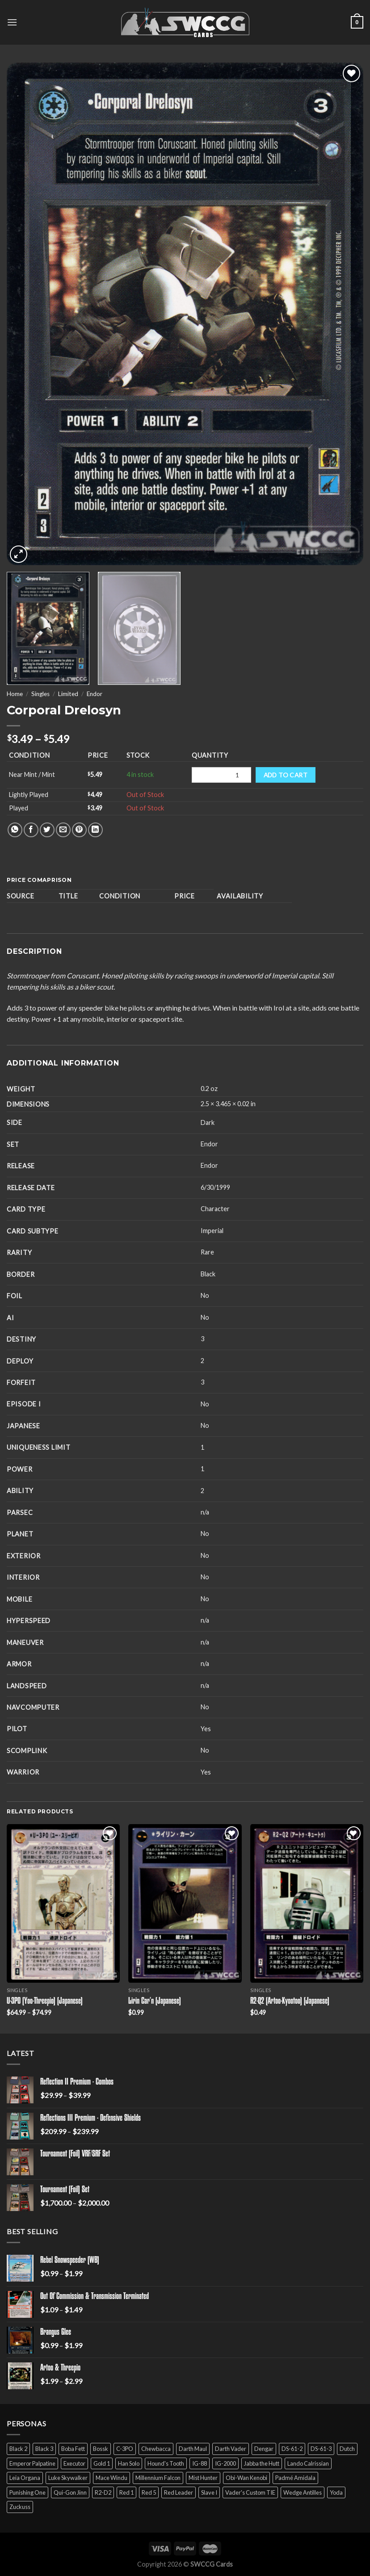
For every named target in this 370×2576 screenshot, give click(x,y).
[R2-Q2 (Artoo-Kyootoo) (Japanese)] (306, 1903)
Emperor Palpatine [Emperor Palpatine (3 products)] (32, 2463)
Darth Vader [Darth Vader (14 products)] (230, 2448)
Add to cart (286, 775)
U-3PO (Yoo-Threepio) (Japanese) (45, 2001)
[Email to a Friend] (63, 829)
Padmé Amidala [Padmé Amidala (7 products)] (295, 2477)
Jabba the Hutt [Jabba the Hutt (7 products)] (261, 2463)
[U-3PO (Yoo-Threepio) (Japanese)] (63, 1903)
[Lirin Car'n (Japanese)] (184, 1903)
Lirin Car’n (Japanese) (154, 2001)
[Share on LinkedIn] (95, 829)
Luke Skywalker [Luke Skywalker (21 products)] (68, 2477)
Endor (94, 693)
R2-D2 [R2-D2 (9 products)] (103, 2492)
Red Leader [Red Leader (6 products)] (178, 2492)
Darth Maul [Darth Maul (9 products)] (193, 2448)
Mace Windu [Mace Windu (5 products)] (111, 2477)
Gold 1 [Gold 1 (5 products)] (101, 2463)
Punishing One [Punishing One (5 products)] (27, 2492)
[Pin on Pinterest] (79, 829)
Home (15, 693)
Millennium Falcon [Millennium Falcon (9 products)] (158, 2477)
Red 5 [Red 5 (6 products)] (149, 2492)
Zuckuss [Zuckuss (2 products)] (19, 2506)
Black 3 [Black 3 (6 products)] (44, 2448)
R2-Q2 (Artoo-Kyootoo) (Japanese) (289, 2001)
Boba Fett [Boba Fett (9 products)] (73, 2448)
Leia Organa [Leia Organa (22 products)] (24, 2477)
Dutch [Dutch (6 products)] (347, 2448)
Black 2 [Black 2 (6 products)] (18, 2448)
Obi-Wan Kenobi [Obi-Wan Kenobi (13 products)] (246, 2477)
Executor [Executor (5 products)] (74, 2463)
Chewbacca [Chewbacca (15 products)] (156, 2448)
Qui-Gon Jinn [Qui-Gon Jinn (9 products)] (70, 2492)
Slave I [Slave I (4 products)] (209, 2492)
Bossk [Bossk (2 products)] (100, 2448)
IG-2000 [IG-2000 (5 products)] (225, 2463)
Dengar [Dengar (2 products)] (263, 2448)
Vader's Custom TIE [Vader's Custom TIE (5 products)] (250, 2492)
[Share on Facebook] (31, 829)
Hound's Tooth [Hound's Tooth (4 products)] (165, 2463)
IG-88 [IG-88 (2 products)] (199, 2463)
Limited (68, 693)
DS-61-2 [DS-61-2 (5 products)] (292, 2448)
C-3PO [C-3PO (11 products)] (124, 2448)
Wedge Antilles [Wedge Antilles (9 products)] (302, 2492)
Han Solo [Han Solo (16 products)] (128, 2463)
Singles (40, 693)
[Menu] (12, 22)
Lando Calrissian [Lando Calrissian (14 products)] (308, 2463)
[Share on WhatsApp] (15, 829)
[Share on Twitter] (47, 829)
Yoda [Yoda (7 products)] (336, 2492)
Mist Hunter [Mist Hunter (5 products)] (203, 2477)
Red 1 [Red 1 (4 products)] (126, 2492)
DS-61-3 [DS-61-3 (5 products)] (321, 2448)
